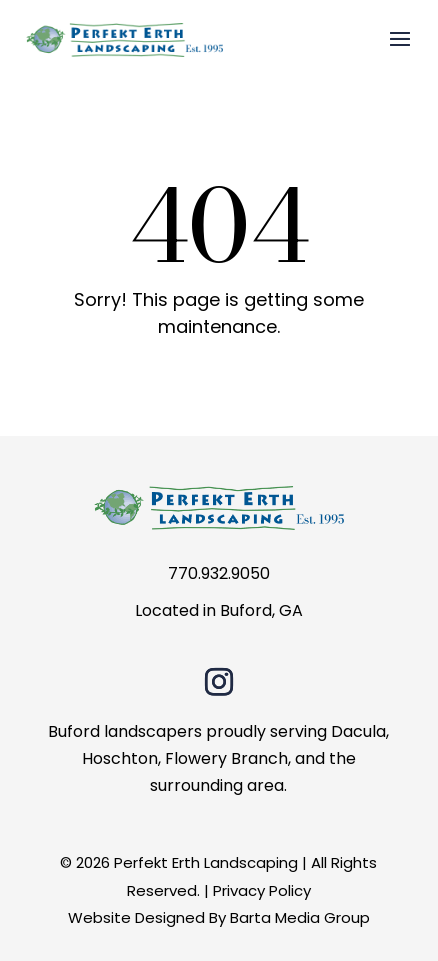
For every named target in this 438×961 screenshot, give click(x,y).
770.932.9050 (219, 573)
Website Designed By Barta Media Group (219, 917)
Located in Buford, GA (219, 610)
